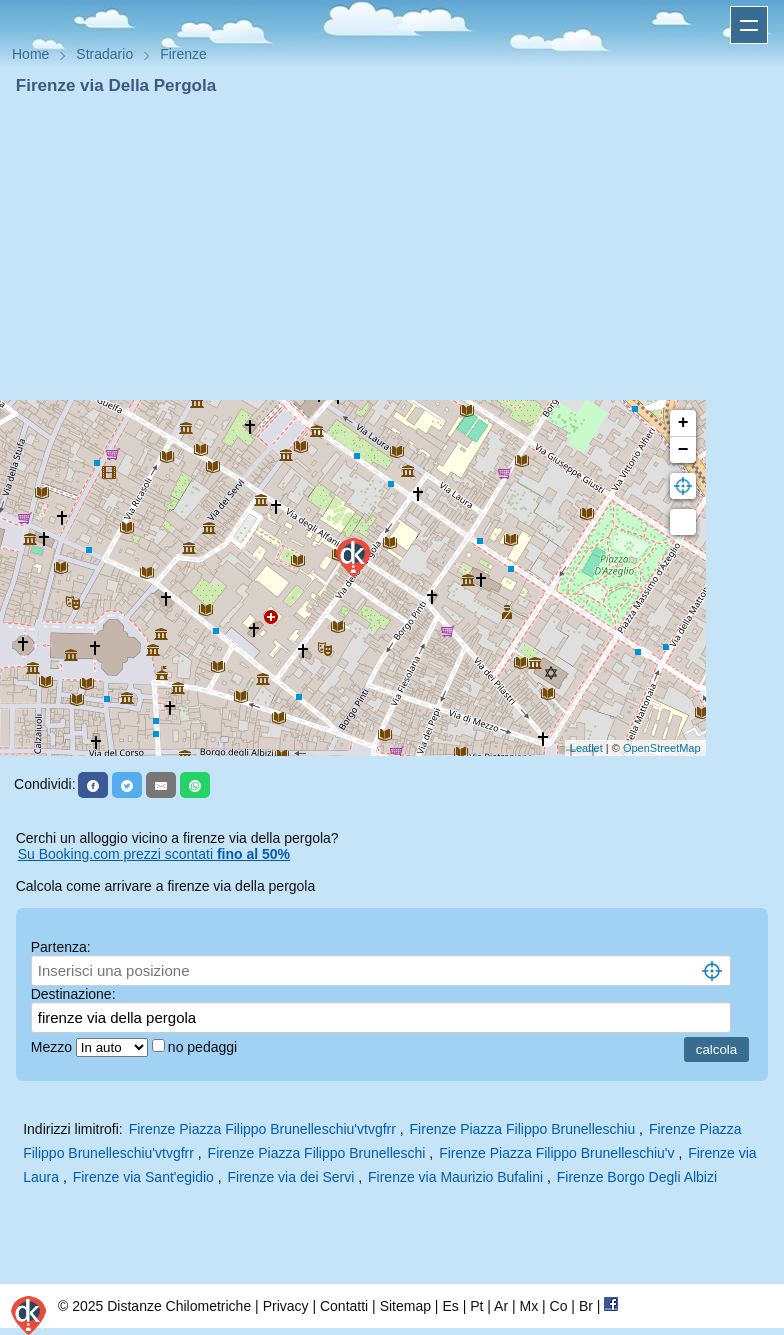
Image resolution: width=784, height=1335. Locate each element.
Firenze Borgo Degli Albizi (637, 1177)
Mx (528, 1306)
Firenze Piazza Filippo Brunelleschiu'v (556, 1153)
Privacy (286, 1306)
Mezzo (53, 1047)
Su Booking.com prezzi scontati (154, 854)
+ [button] (683, 423)
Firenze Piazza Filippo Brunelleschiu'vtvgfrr (262, 1129)
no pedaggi (204, 1047)
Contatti (344, 1306)
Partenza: (61, 947)
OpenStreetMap (662, 748)
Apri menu (749, 25)
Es (450, 1306)
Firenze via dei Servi (291, 1177)
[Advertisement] (392, 248)
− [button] (683, 450)
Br (586, 1306)
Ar (501, 1306)
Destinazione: (73, 994)
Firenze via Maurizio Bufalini (455, 1177)
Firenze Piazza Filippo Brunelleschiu (523, 1129)
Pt (476, 1306)
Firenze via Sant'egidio (143, 1177)
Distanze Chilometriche (179, 1306)
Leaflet (586, 748)
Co (559, 1306)
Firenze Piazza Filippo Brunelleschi (317, 1153)
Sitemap (405, 1306)
